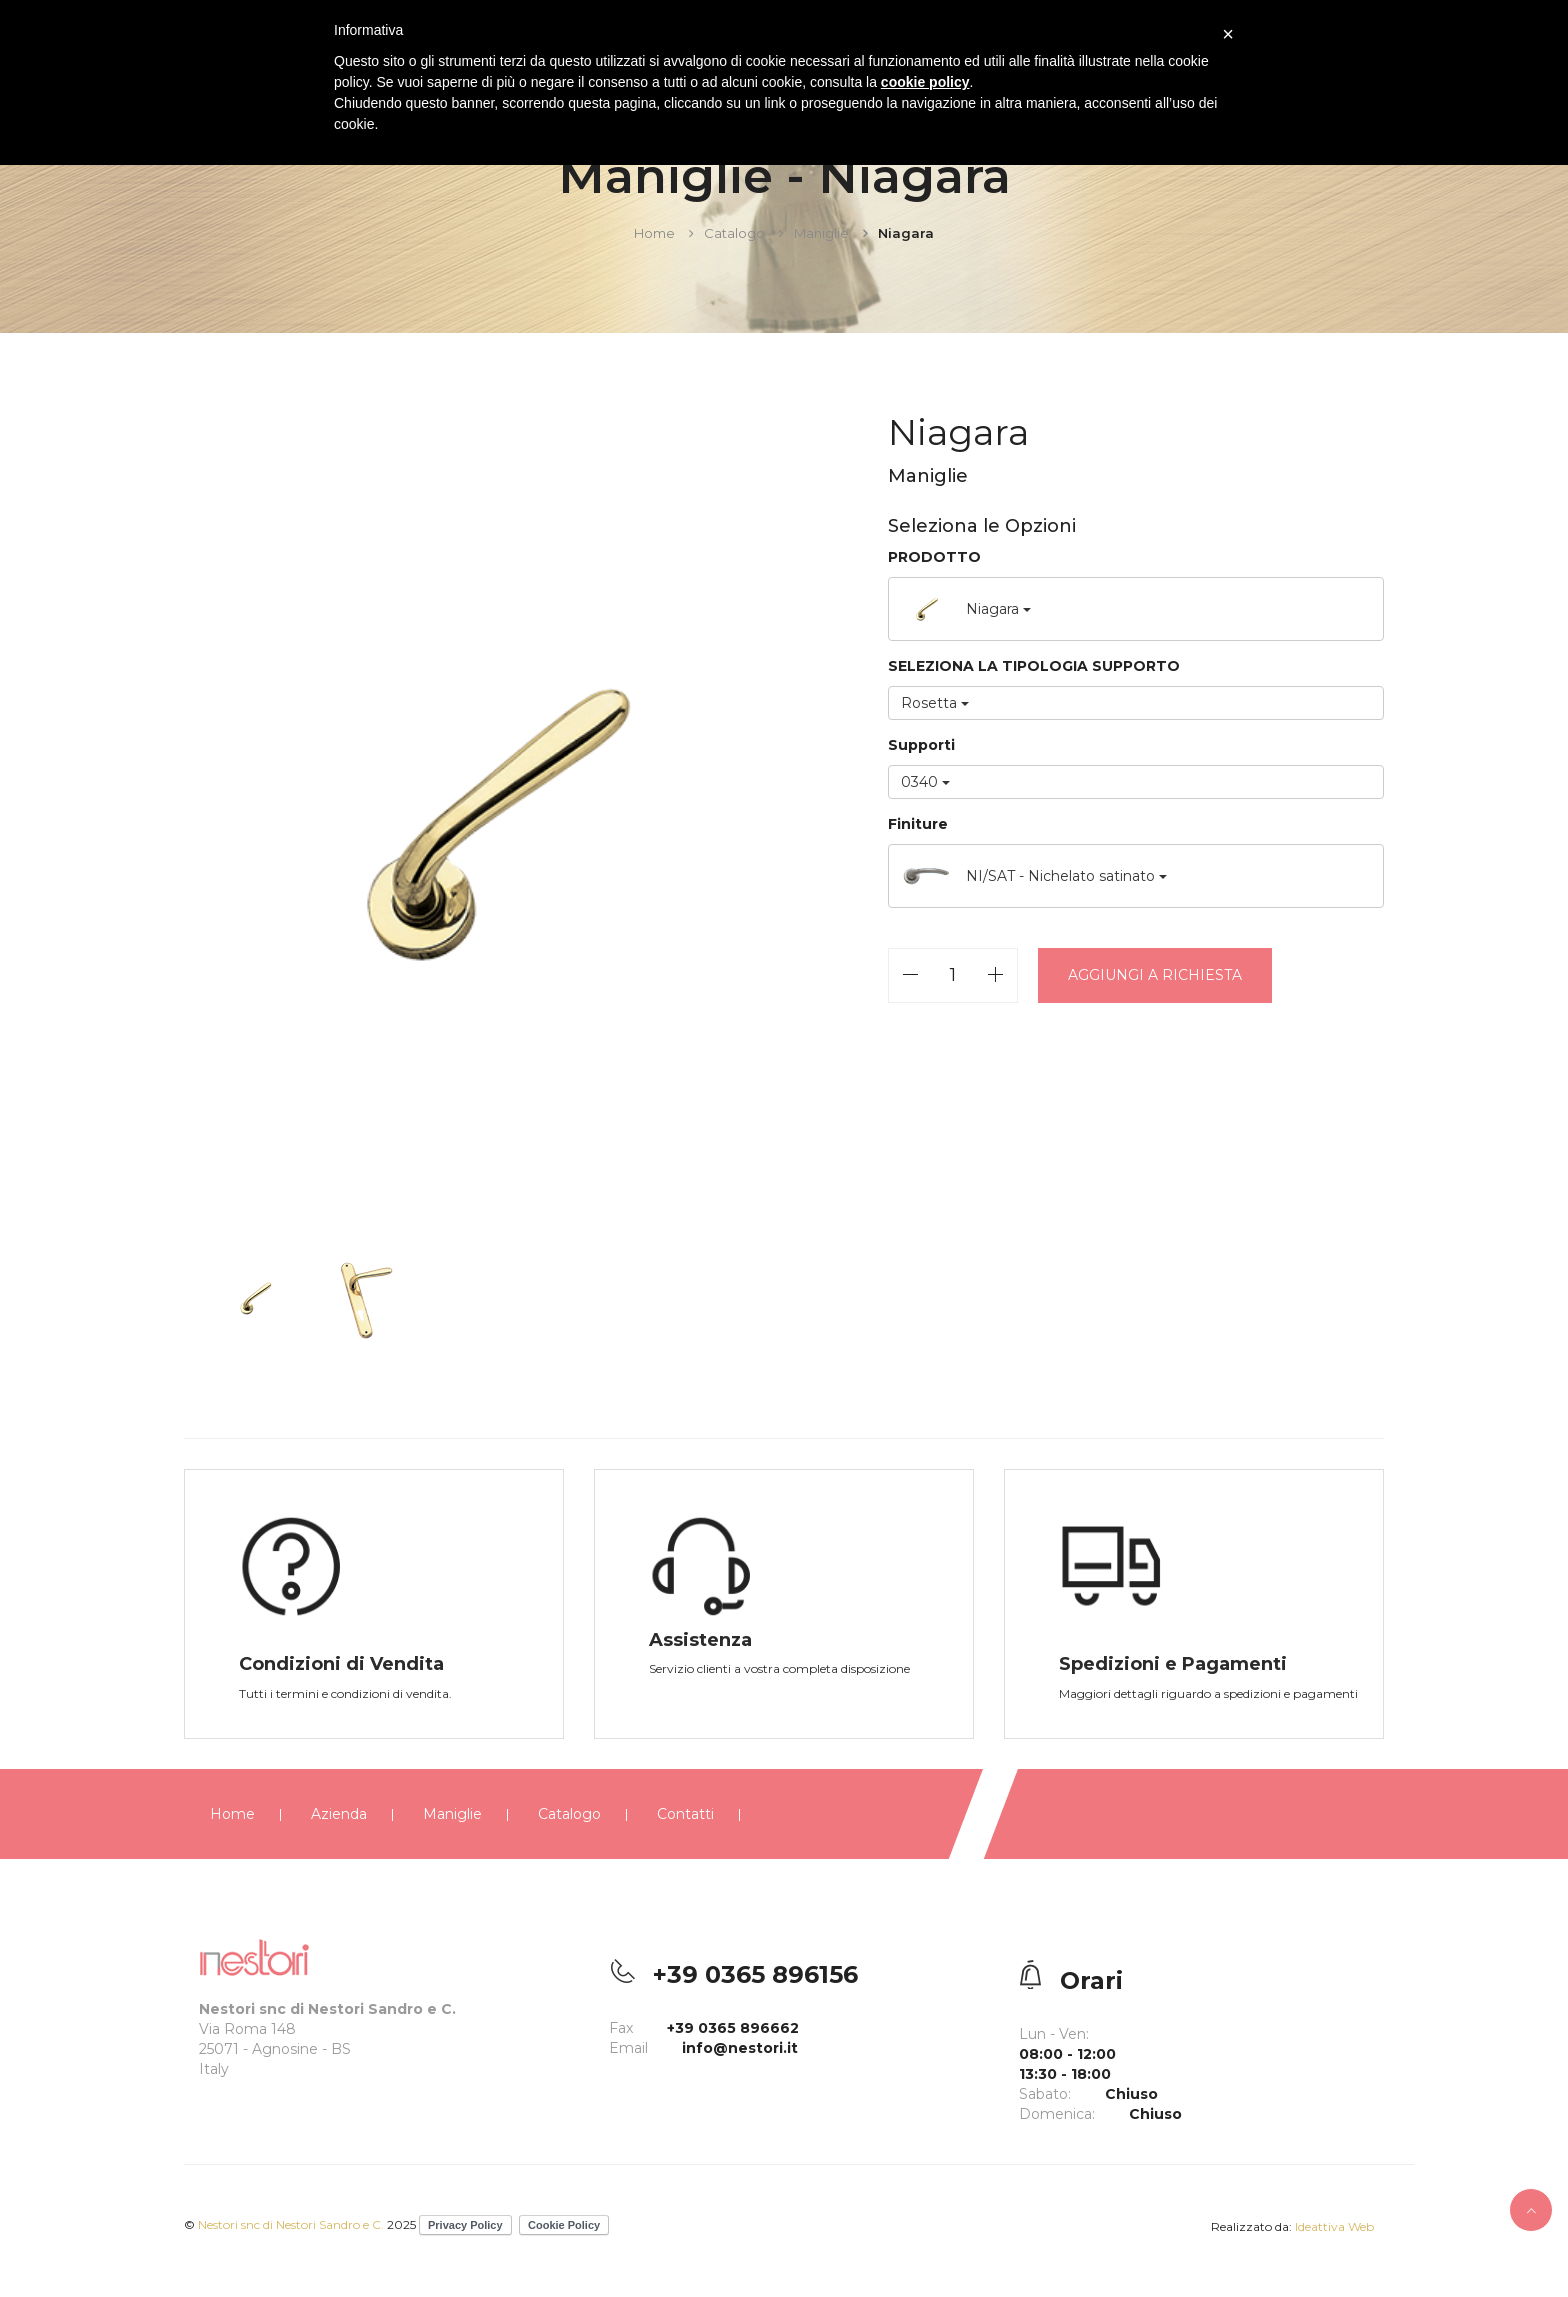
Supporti (923, 745)
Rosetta (937, 703)
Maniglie (821, 233)
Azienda (339, 1814)
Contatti (685, 1814)
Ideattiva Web (1334, 2226)
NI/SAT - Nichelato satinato (1036, 876)
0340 (927, 782)
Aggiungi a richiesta (1157, 975)
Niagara (968, 609)
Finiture (920, 824)
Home (654, 233)
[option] (487, 820)
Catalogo (734, 233)
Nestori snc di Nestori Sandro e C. (292, 2224)
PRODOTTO (936, 557)
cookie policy (925, 82)
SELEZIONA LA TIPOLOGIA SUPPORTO (1036, 666)
